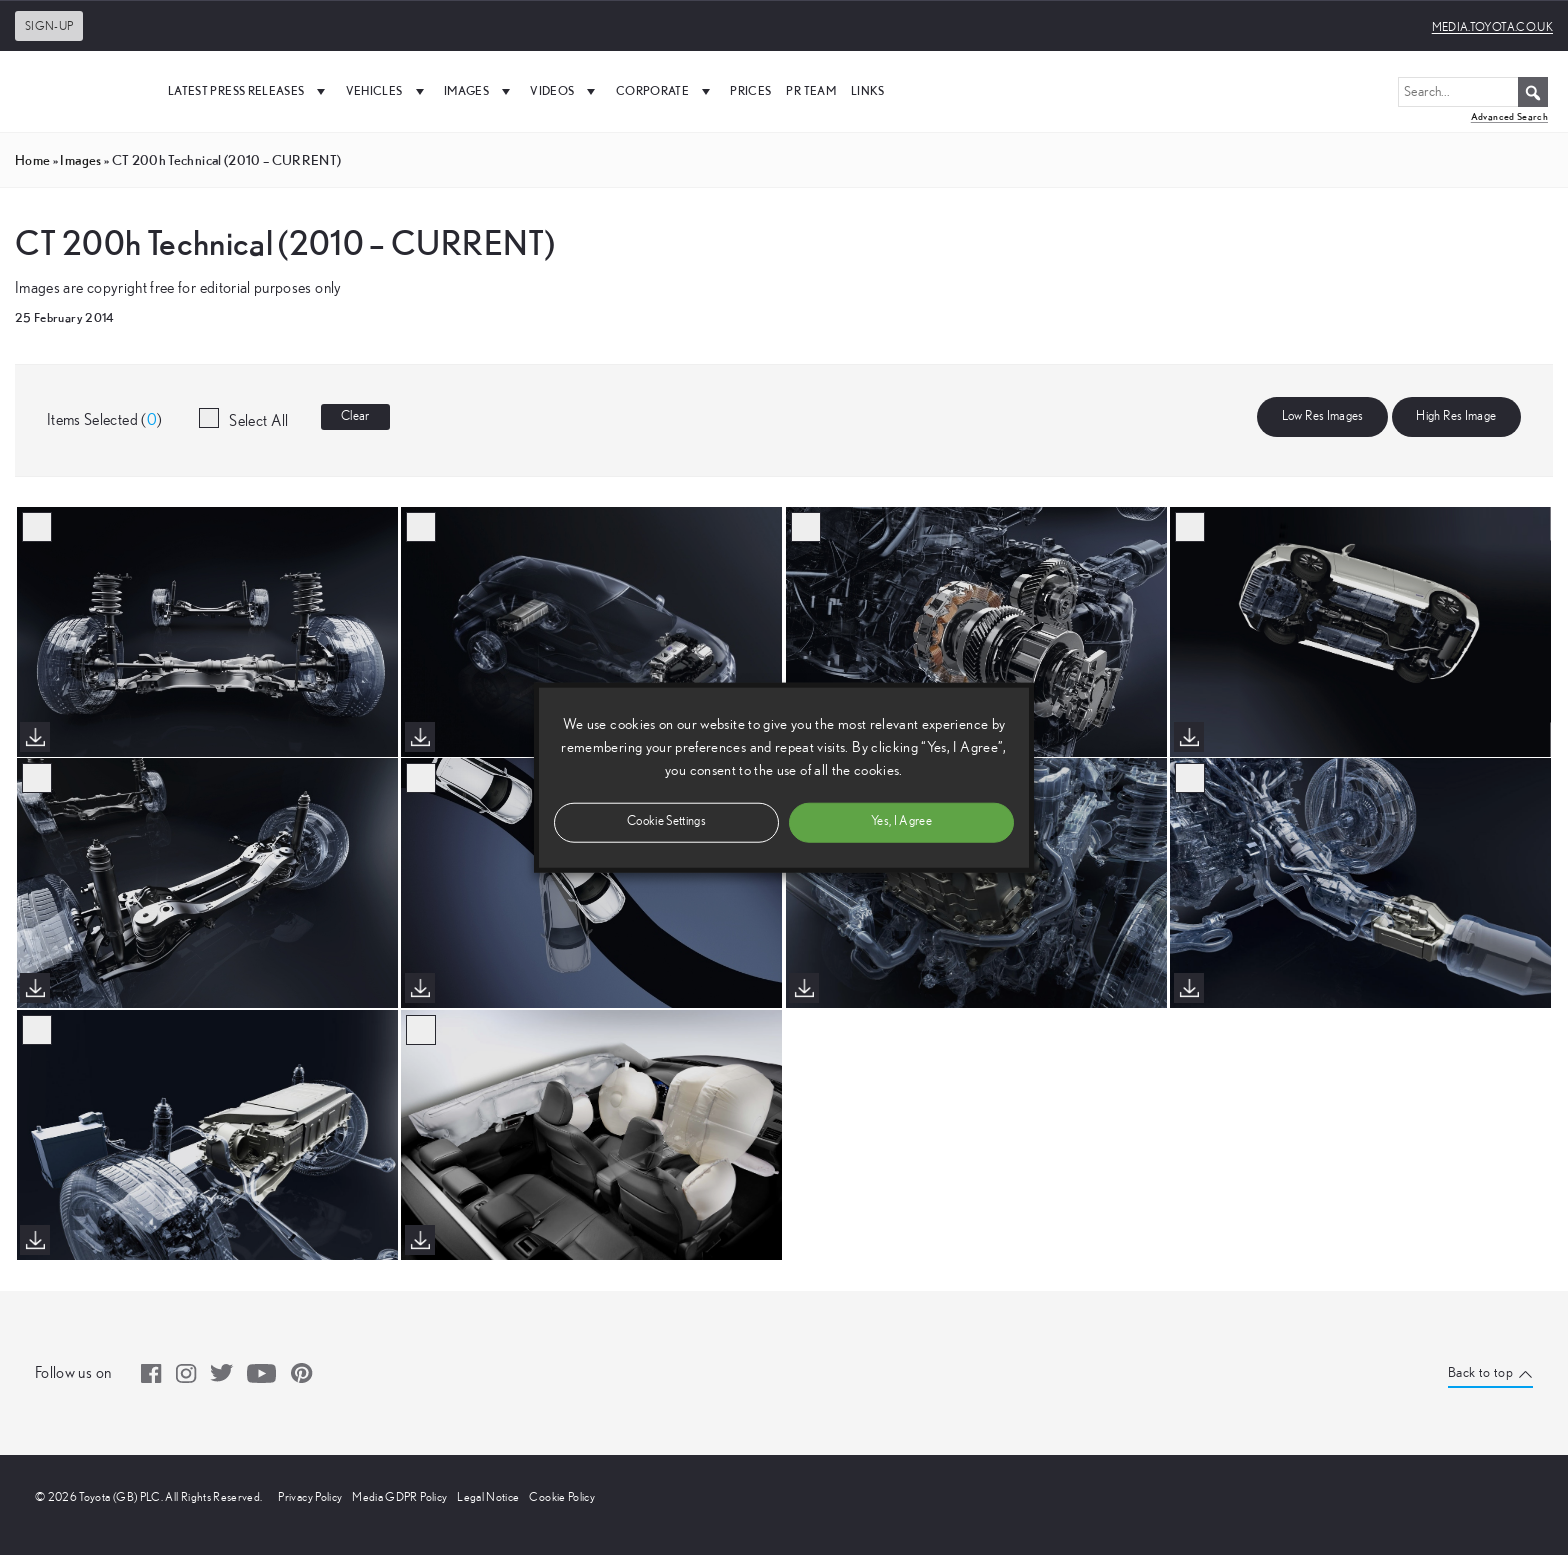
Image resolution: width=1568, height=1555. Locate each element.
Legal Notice (488, 1497)
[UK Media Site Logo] (80, 91)
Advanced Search (1509, 116)
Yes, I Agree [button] (901, 821)
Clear (355, 416)
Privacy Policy (310, 1497)
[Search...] (1473, 92)
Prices (750, 90)
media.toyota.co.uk (1492, 27)
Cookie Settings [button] (666, 821)
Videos (565, 91)
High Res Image (1456, 416)
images (80, 160)
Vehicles (387, 91)
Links (868, 90)
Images (479, 91)
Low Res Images (1323, 416)
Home (32, 160)
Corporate (666, 91)
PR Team (810, 90)
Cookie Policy (562, 1497)
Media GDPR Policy (399, 1497)
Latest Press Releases (249, 91)
